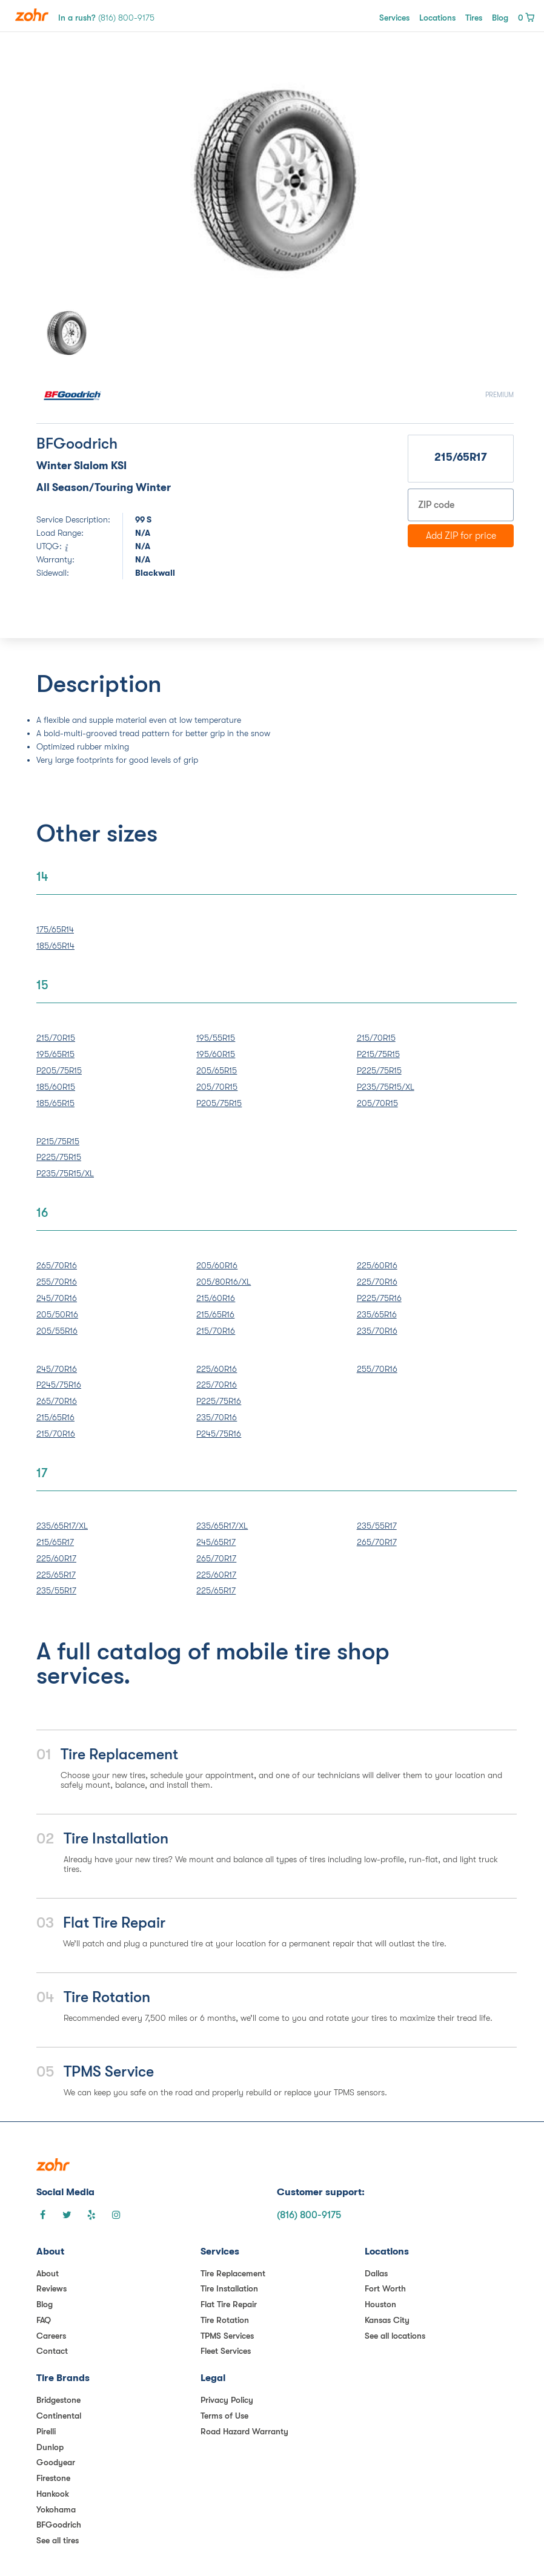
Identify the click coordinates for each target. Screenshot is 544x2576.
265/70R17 (216, 1558)
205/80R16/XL (223, 1281)
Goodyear (55, 2462)
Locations (437, 17)
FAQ (43, 2320)
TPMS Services (227, 2335)
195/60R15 (215, 1054)
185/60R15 (55, 1087)
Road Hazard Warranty (244, 2431)
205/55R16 (57, 1331)
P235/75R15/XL (385, 1087)
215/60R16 (215, 1298)
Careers (51, 2335)
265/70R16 (56, 1265)
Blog (500, 17)
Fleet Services (226, 2351)
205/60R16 (216, 1265)
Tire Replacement (233, 2273)
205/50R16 (57, 1314)
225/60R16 (377, 1265)
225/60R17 (56, 1558)
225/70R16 (377, 1281)
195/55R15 (215, 1038)
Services (394, 17)
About (47, 2273)
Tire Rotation (225, 2320)
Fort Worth (385, 2288)
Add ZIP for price (461, 535)
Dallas (376, 2273)
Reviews (51, 2288)
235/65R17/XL (62, 1525)
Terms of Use (224, 2415)
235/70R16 (377, 1331)
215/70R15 (55, 1038)
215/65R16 (215, 1314)
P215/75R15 (378, 1054)
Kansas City (387, 2320)
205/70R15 (216, 1087)
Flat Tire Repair (229, 2304)
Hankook (52, 2494)
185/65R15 (55, 1103)
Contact (52, 2351)
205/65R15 (216, 1070)
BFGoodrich (58, 2524)
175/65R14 (55, 929)
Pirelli (46, 2431)
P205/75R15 (59, 1070)
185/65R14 (55, 945)
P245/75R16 (58, 1384)
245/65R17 (216, 1542)
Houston (380, 2304)
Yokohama (56, 2509)
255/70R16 (56, 1281)
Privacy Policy (227, 2400)
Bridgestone (58, 2400)
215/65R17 (55, 1542)
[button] (72, 180)
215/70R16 (215, 1331)
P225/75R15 (379, 1070)
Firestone (53, 2478)
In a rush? (106, 17)
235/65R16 (377, 1314)
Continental (58, 2415)
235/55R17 (56, 1590)
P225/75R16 (379, 1298)
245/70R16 (56, 1298)
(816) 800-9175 (309, 2215)
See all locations (395, 2335)
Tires (473, 17)
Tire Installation (229, 2288)
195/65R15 (55, 1054)
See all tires (57, 2540)
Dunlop (50, 2447)
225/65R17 (56, 1575)
